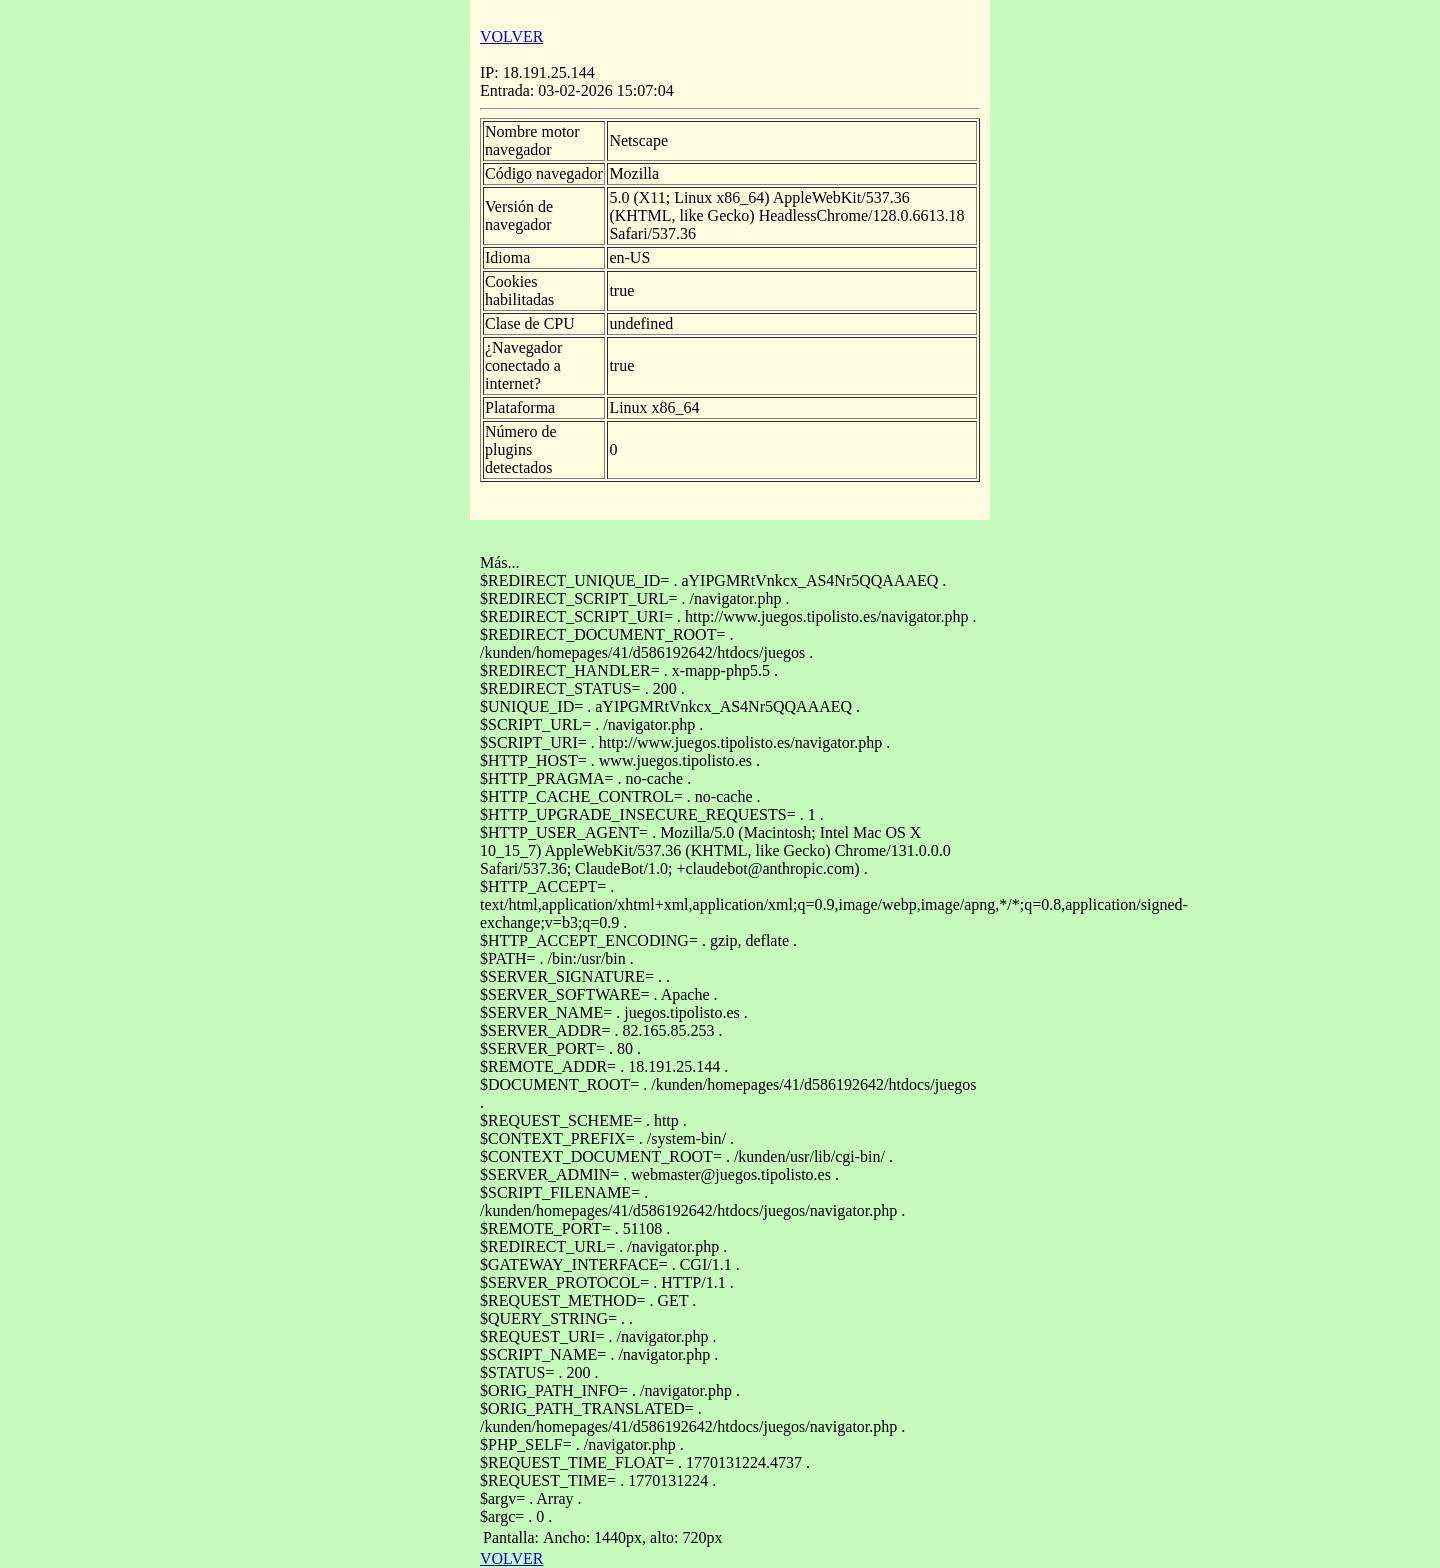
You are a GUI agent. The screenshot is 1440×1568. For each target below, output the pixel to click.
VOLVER (511, 36)
